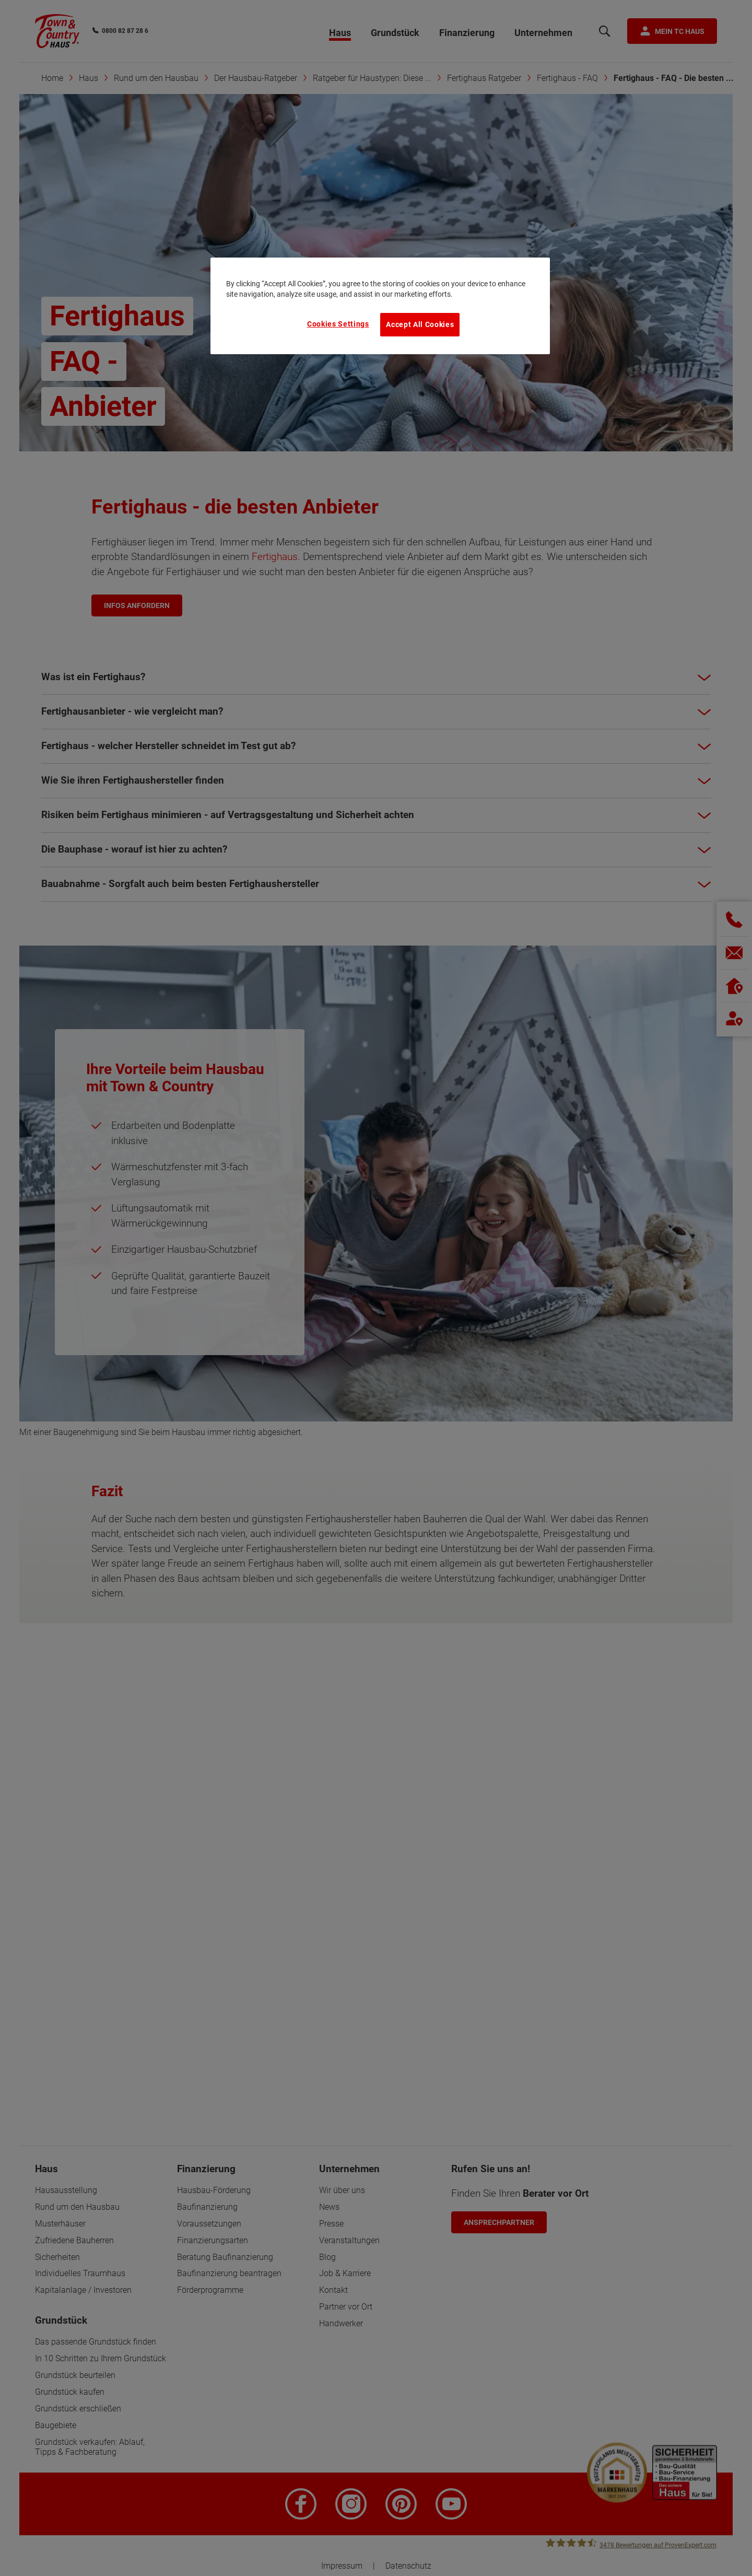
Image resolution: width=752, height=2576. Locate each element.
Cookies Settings (338, 324)
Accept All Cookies (420, 324)
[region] (380, 306)
